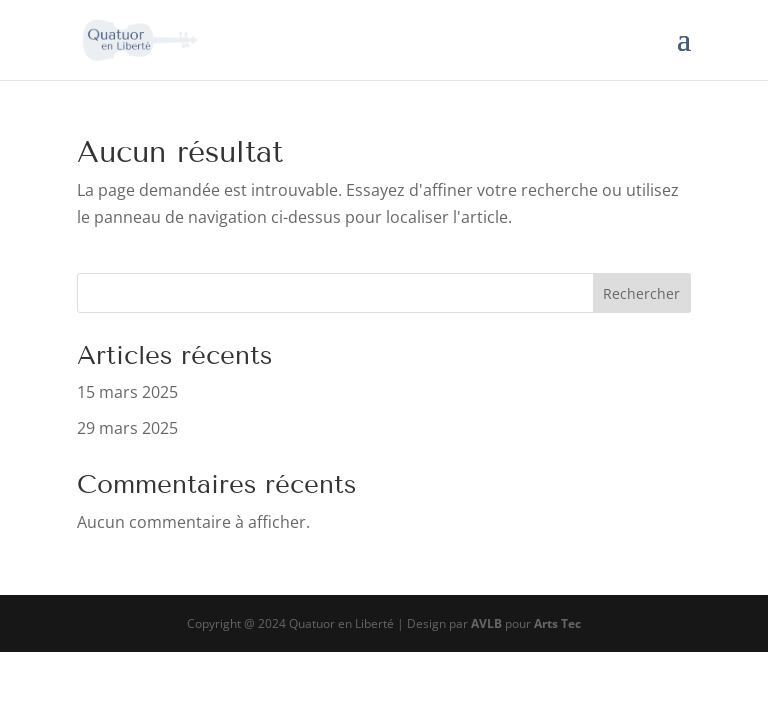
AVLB (486, 623)
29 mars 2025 (127, 428)
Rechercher (641, 293)
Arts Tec (557, 623)
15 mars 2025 (127, 392)
